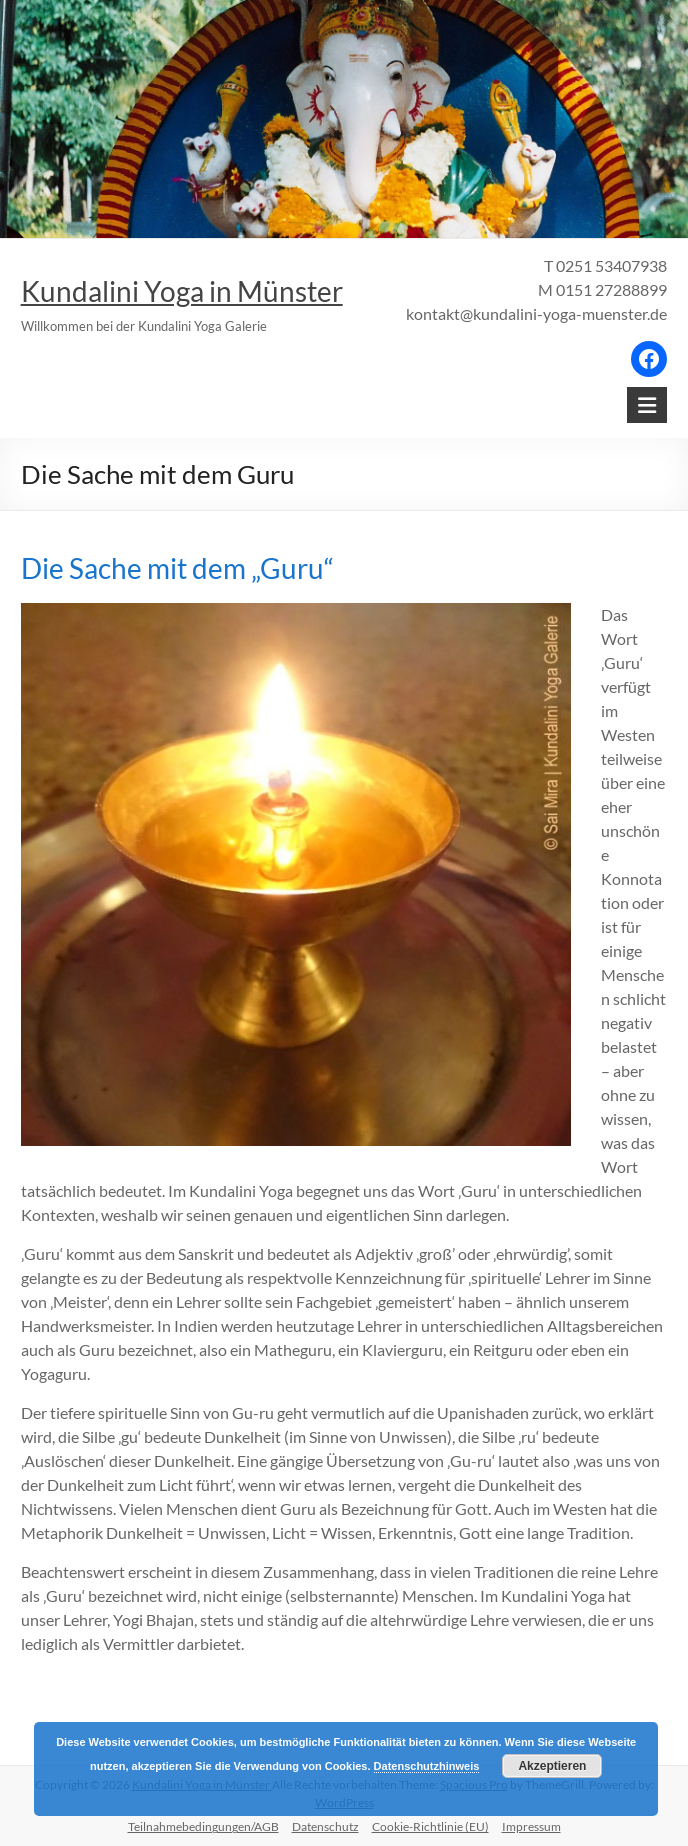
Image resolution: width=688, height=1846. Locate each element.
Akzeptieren (552, 1766)
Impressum (531, 1826)
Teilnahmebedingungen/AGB (203, 1826)
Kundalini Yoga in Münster (182, 291)
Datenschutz (325, 1826)
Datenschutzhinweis (427, 1766)
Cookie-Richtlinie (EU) (430, 1826)
